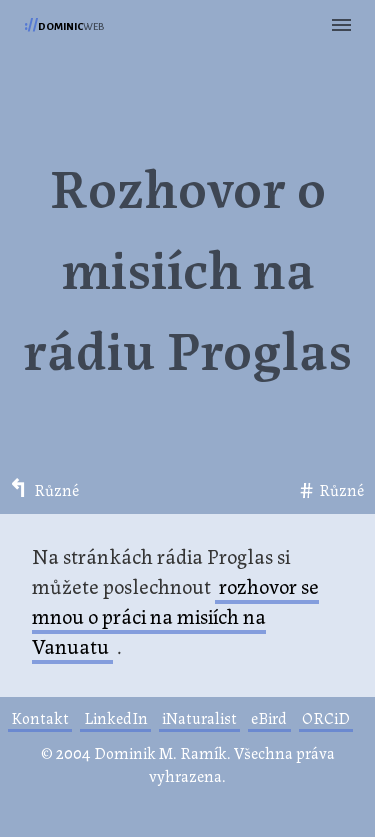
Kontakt (40, 717)
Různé (56, 490)
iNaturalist (199, 717)
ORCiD (326, 717)
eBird (269, 717)
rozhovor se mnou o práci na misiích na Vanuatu (175, 615)
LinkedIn (116, 717)
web (64, 25)
